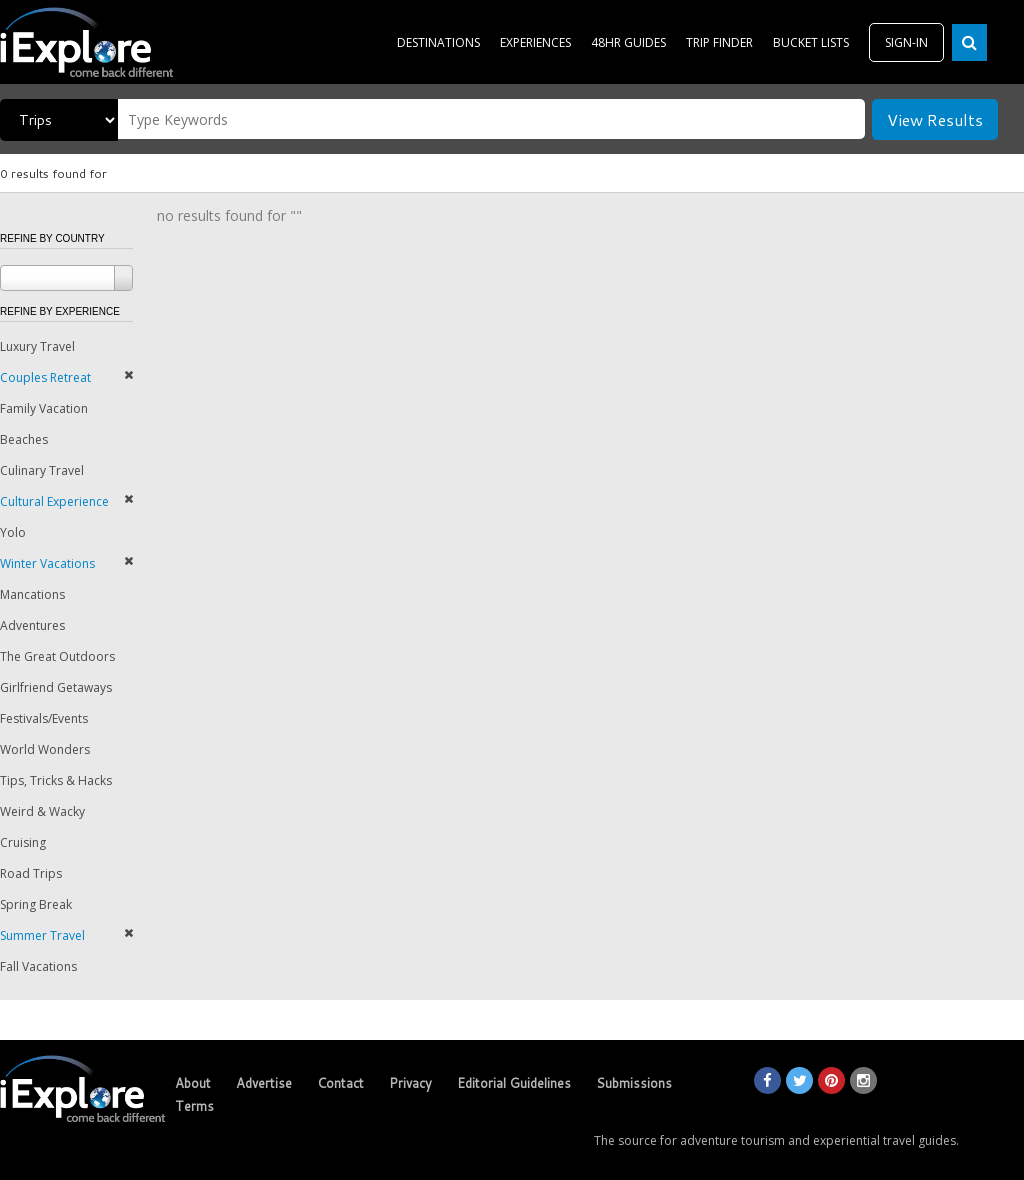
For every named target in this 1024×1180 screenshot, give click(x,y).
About (193, 1083)
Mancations (32, 594)
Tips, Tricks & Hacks (56, 780)
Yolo (13, 532)
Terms (194, 1106)
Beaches (24, 439)
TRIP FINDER (719, 42)
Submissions (634, 1083)
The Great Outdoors (57, 656)
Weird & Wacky (42, 811)
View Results (935, 119)
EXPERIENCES (535, 42)
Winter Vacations (47, 563)
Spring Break (36, 904)
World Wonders (45, 749)
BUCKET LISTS (811, 42)
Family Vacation (44, 408)
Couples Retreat (45, 377)
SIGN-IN (906, 42)
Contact (340, 1083)
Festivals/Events (44, 718)
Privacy (410, 1083)
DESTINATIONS (438, 42)
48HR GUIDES (628, 42)
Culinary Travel (42, 470)
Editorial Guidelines (514, 1083)
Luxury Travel (37, 346)
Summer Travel (42, 935)
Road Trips (31, 873)
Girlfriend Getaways (56, 687)
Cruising (23, 842)
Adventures (32, 625)
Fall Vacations (38, 966)
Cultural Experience (54, 501)
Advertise (264, 1083)
